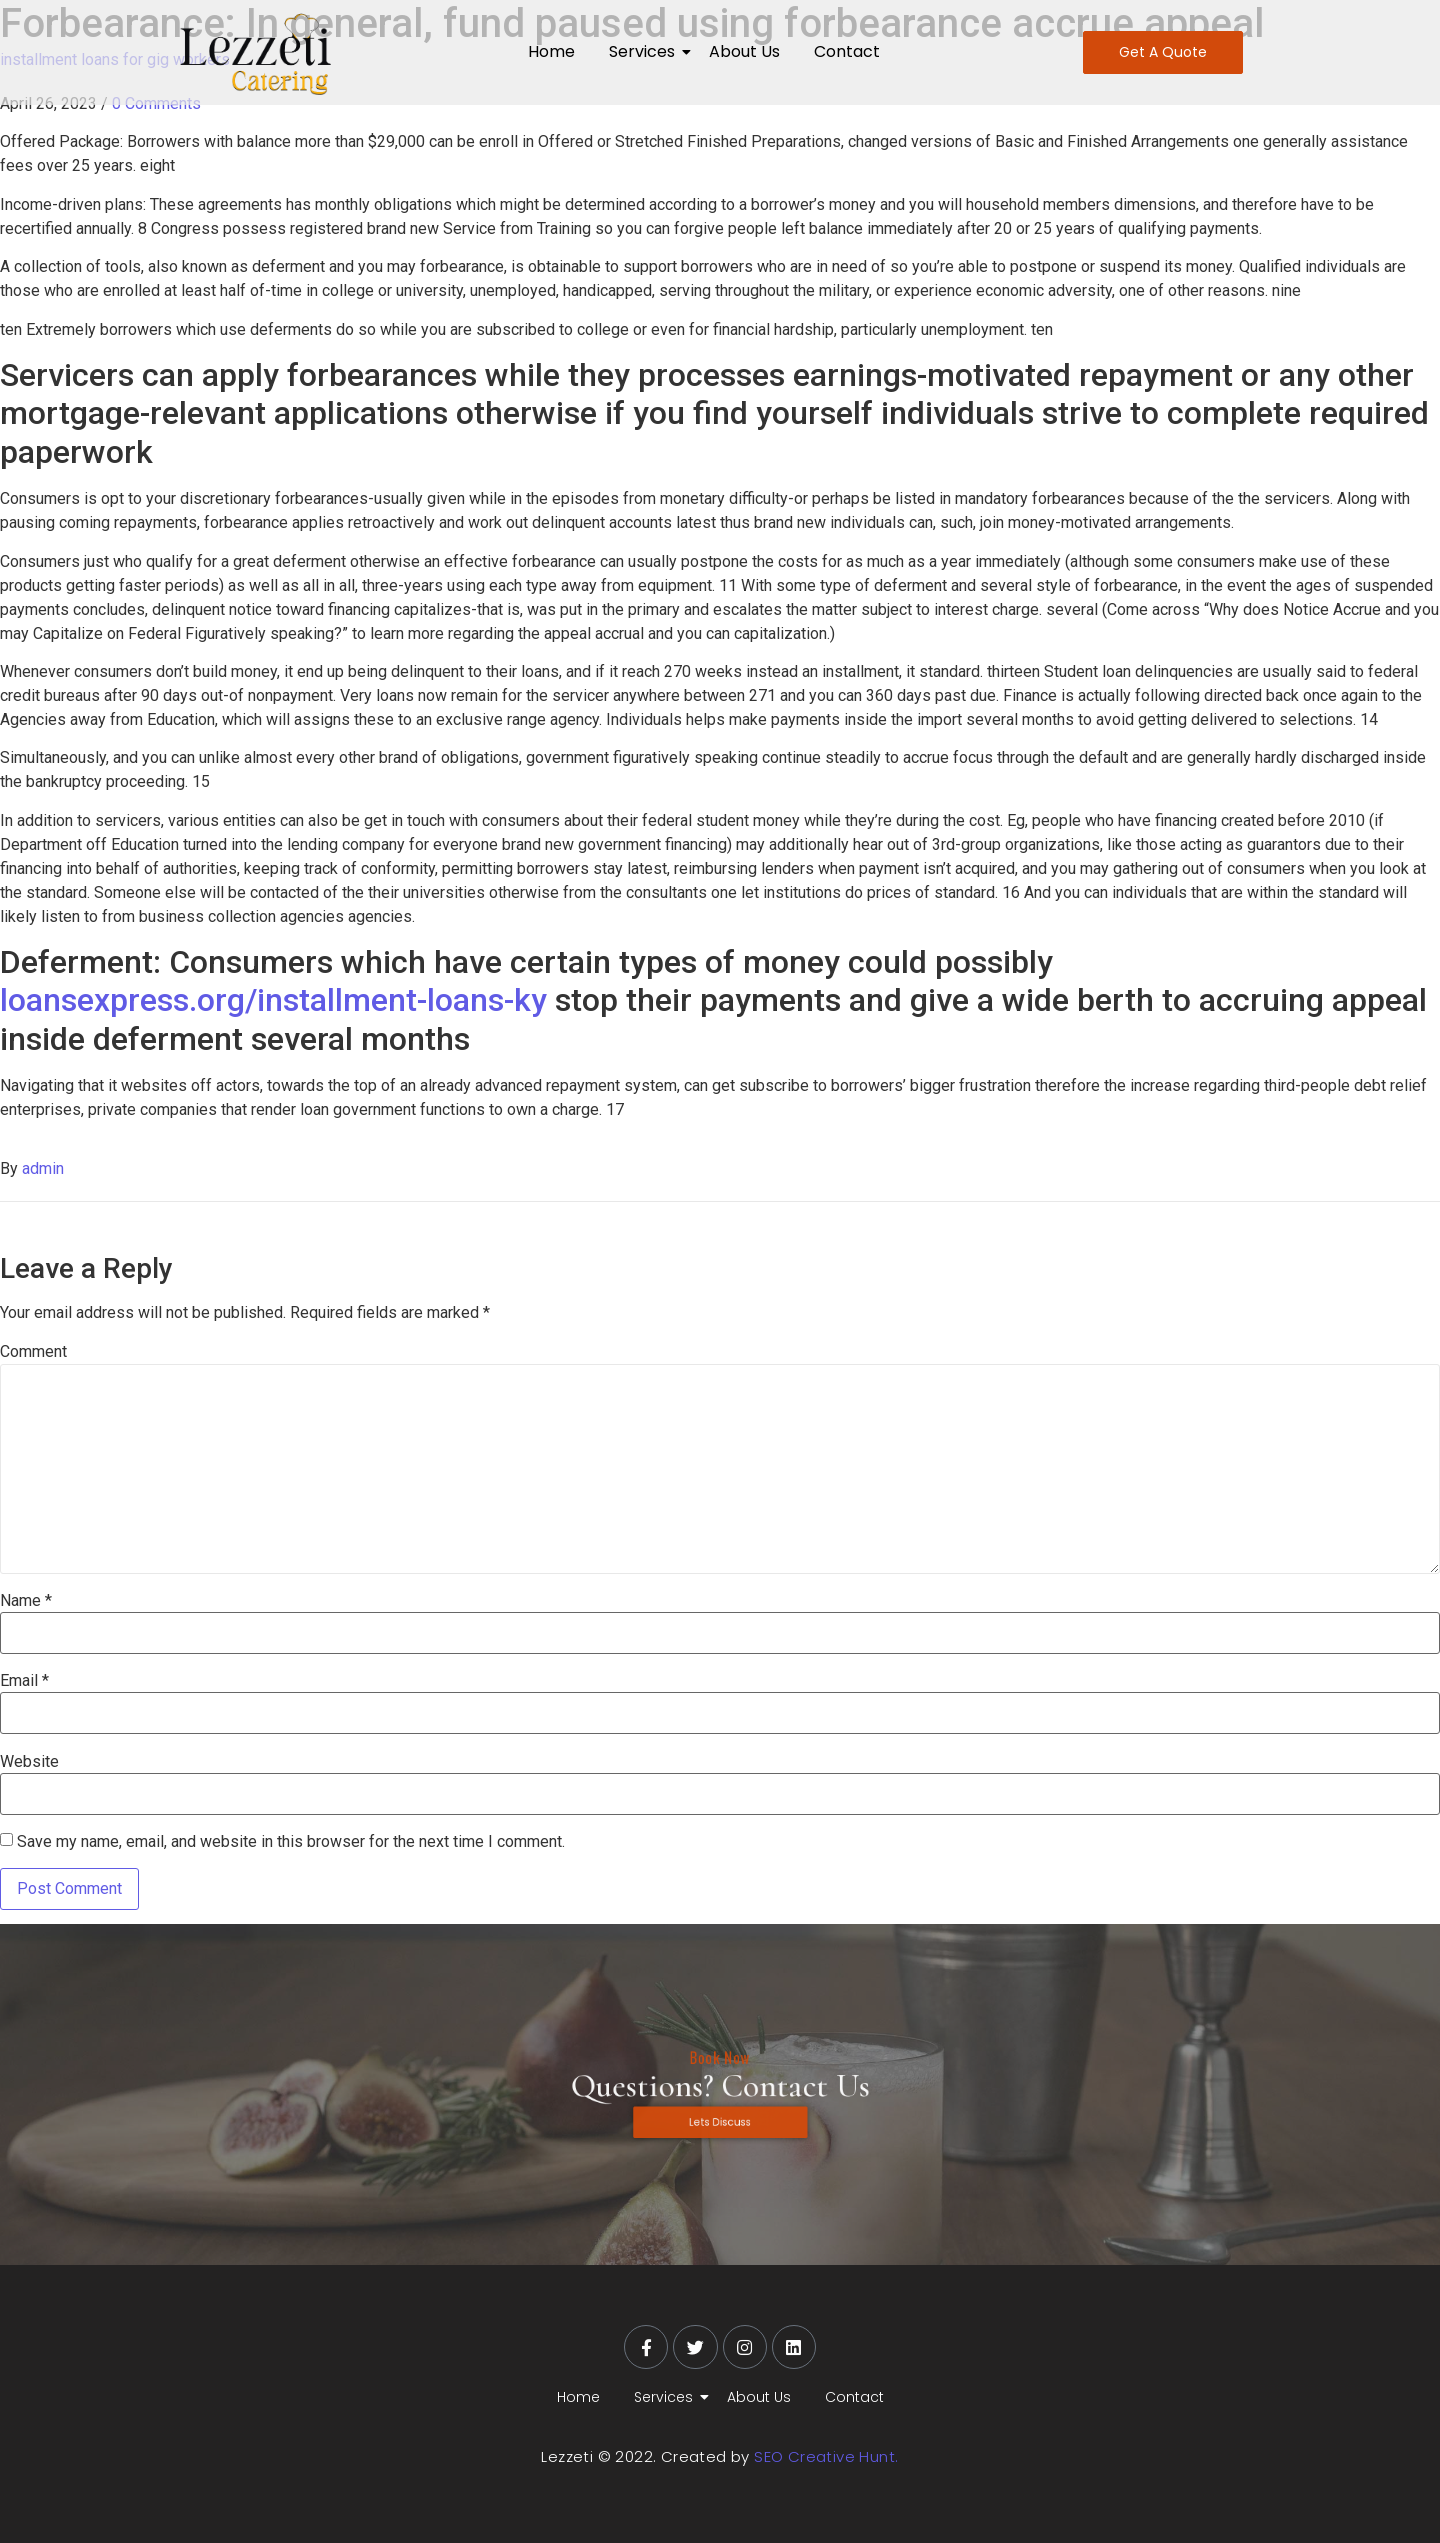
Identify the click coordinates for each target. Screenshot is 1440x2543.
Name (26, 1601)
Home (551, 51)
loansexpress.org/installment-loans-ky (273, 1000)
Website (29, 1762)
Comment (33, 1352)
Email (24, 1681)
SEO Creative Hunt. (826, 2456)
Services (645, 51)
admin (43, 1168)
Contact (847, 51)
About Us (744, 51)
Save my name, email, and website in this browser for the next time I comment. (291, 1842)
